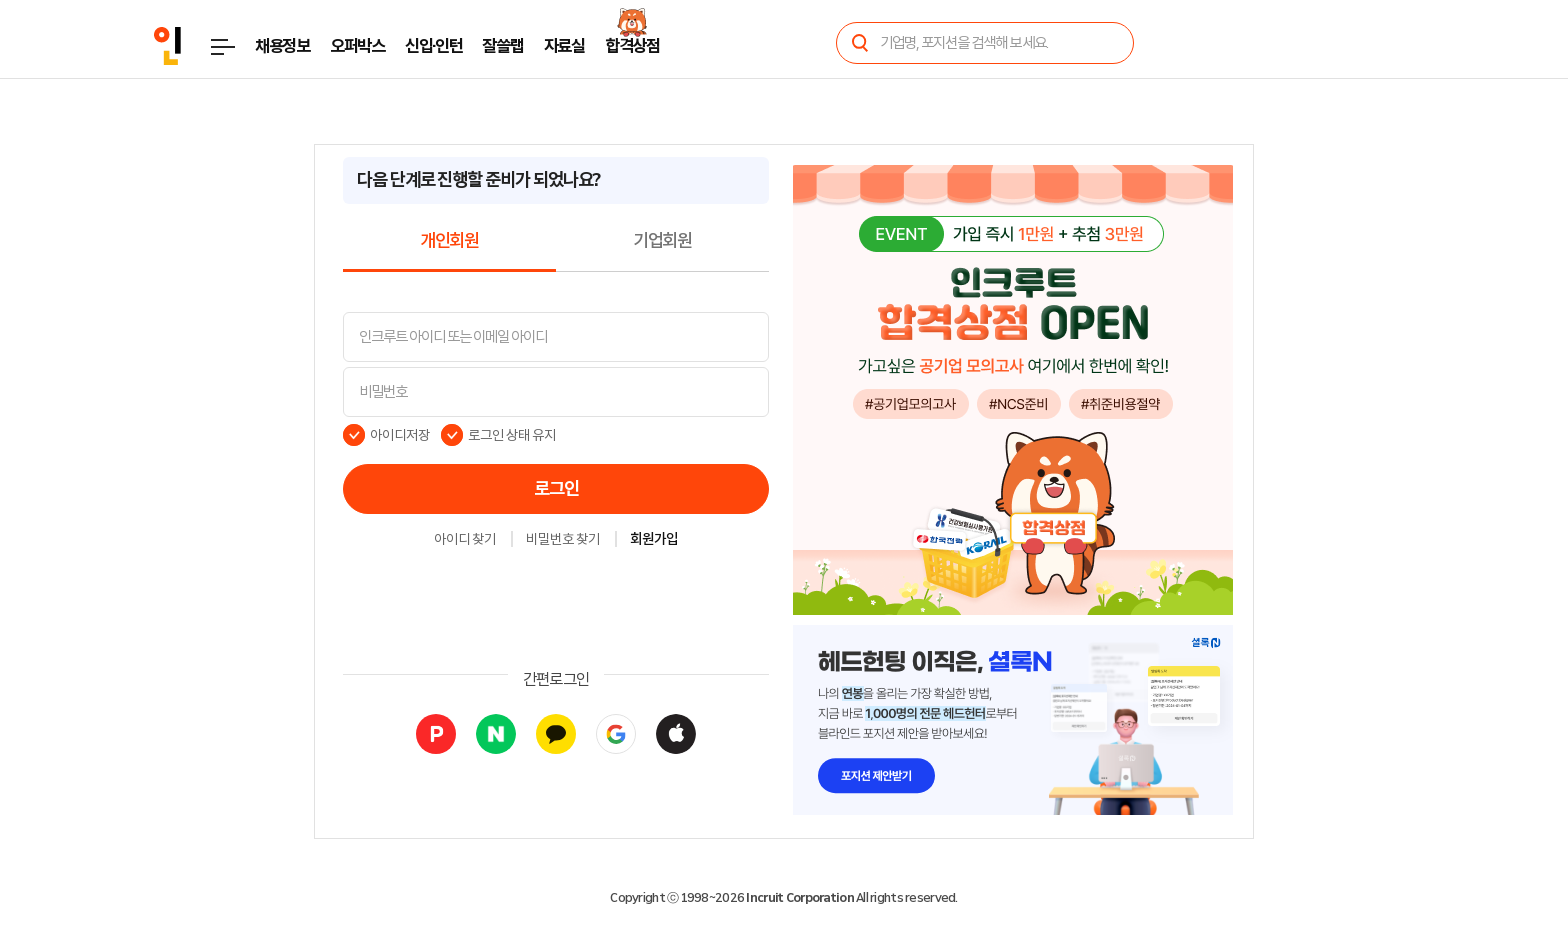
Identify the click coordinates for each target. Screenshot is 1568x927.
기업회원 (662, 241)
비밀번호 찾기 (563, 540)
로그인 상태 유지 (512, 435)
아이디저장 (400, 435)
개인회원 (449, 241)
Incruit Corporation (799, 898)
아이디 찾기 (465, 540)
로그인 (556, 489)
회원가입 (654, 540)
